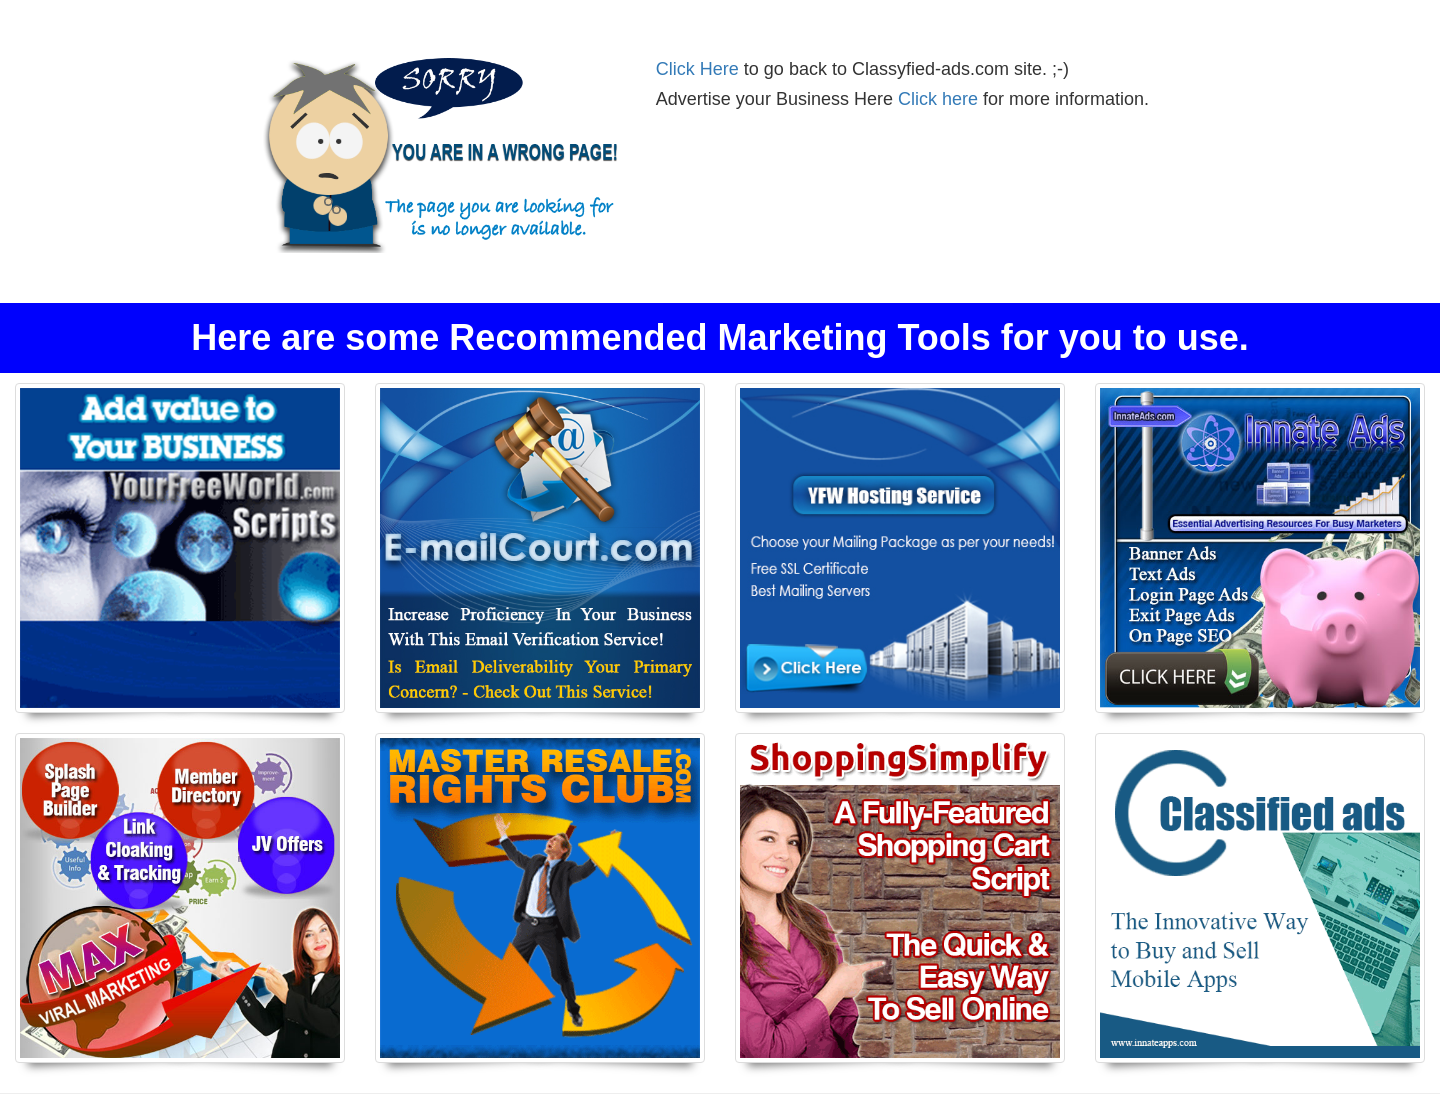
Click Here (697, 69)
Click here (938, 99)
